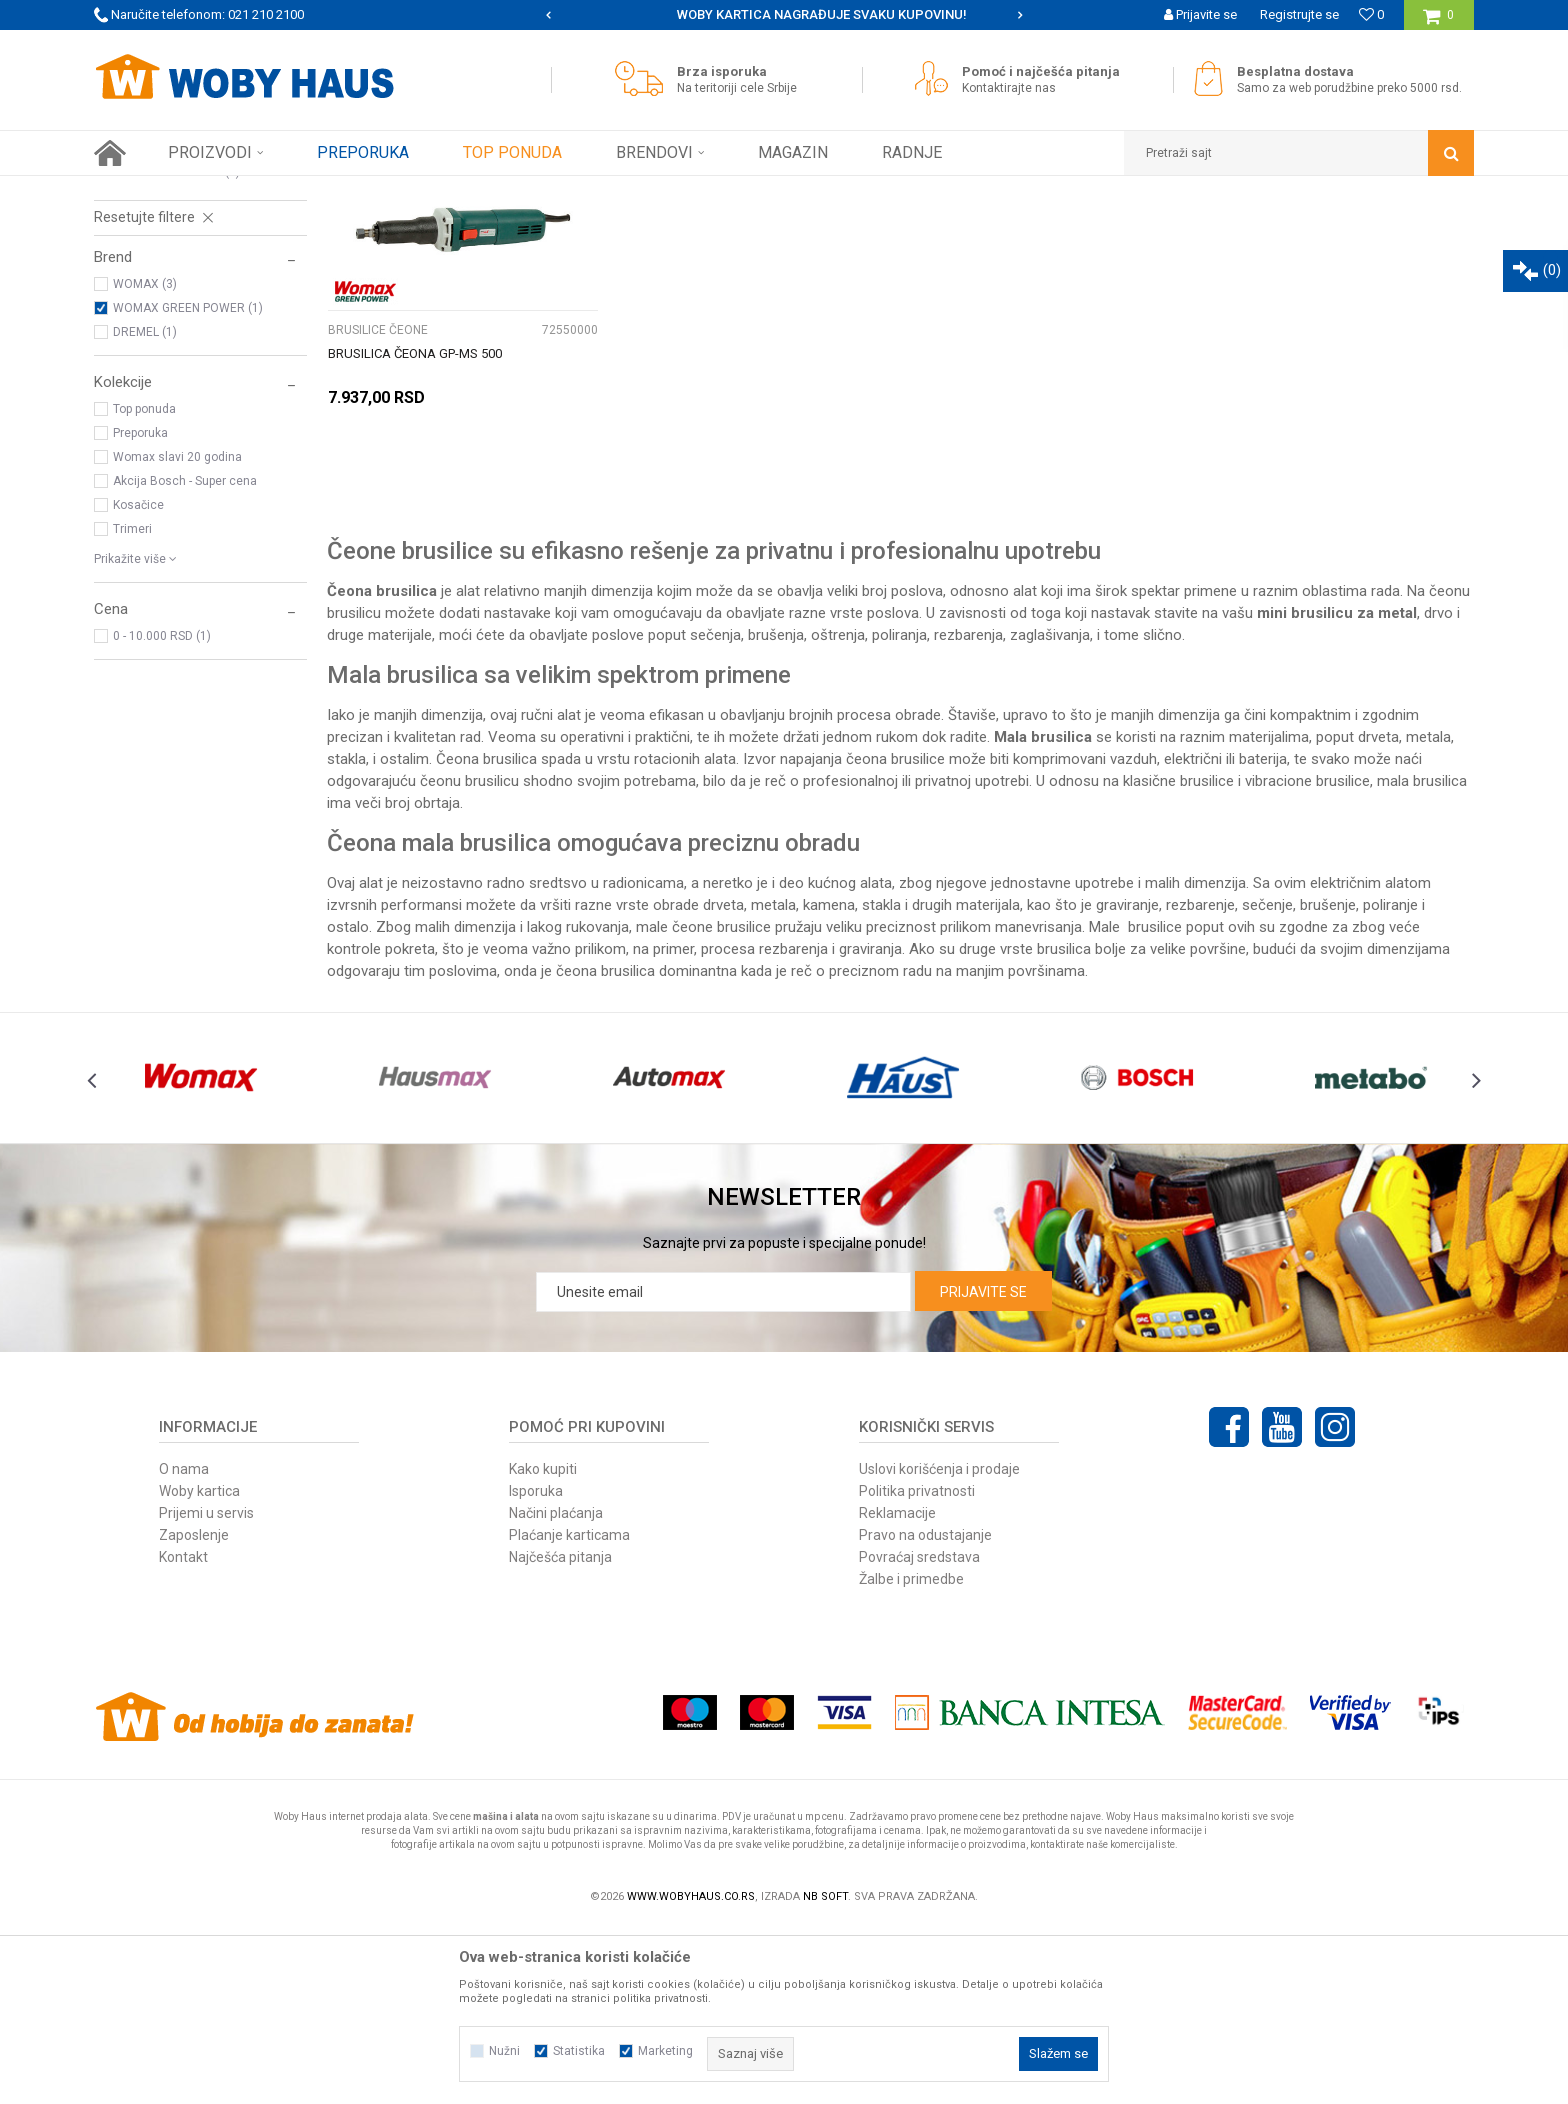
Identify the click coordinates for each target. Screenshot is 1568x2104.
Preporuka (140, 609)
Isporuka (536, 1667)
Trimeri (132, 705)
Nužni (504, 2051)
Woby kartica (199, 1667)
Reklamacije (897, 1689)
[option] (784, 15)
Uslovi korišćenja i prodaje (939, 1645)
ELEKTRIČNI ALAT (323, 191)
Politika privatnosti (917, 1667)
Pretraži (772, 228)
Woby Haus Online (144, 191)
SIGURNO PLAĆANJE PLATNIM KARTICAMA (782, 14)
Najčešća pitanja (560, 1733)
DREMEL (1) (145, 508)
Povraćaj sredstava (919, 1733)
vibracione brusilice (1307, 957)
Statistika (579, 2051)
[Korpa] (1438, 22)
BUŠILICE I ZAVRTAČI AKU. (175, 276)
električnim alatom (1370, 1059)
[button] (1299, 153)
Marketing (665, 2051)
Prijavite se (983, 1468)
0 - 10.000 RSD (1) (162, 812)
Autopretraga (892, 228)
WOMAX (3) (145, 460)
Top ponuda (144, 585)
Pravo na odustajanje (925, 1711)
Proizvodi (235, 191)
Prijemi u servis (206, 1689)
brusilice (1207, 957)
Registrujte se (1299, 14)
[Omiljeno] (1371, 14)
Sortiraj (977, 228)
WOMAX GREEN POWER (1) (188, 484)
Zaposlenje (194, 1711)
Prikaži (1265, 228)
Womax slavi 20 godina (177, 633)
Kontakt (183, 1733)
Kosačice (138, 681)
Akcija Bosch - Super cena (185, 657)
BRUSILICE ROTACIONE (167, 348)
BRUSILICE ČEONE (153, 324)
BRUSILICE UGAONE (157, 300)
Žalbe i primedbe (911, 1755)
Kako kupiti (543, 1645)
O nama (184, 1645)
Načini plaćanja (556, 1689)
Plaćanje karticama (569, 1711)
